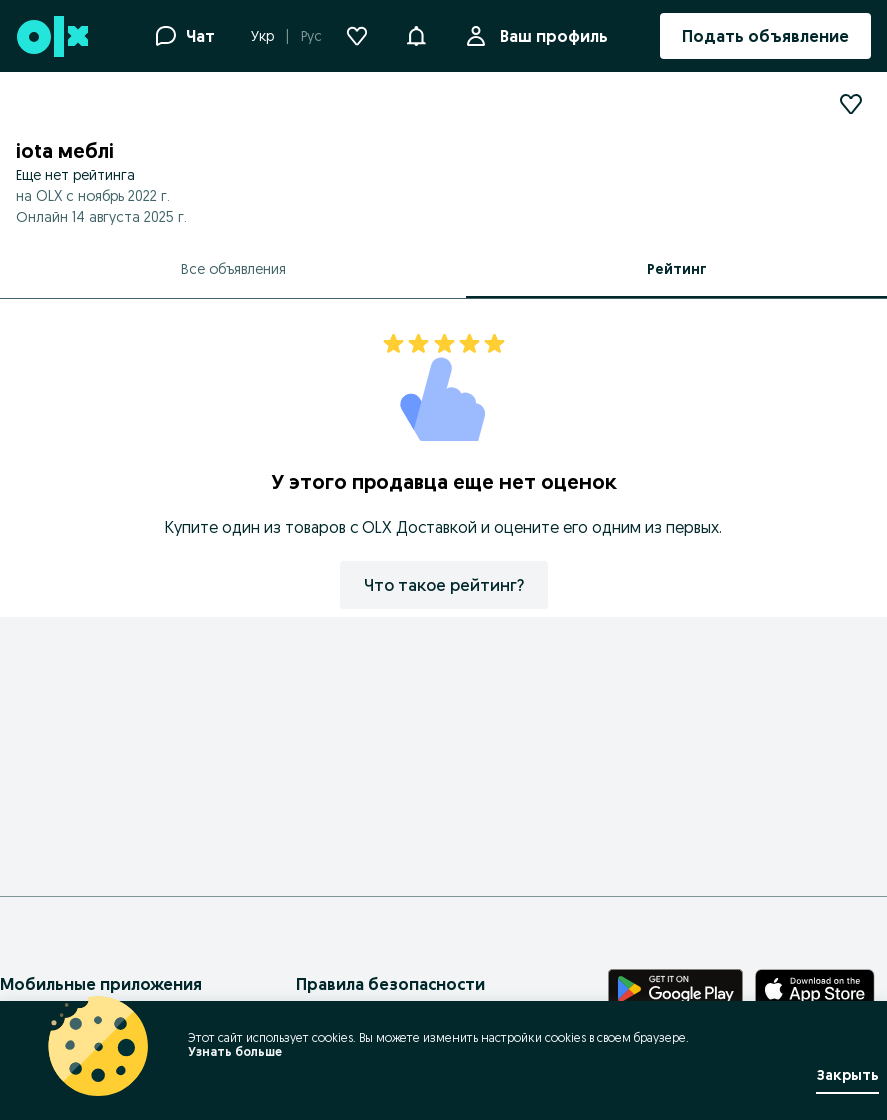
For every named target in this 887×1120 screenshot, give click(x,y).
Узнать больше (235, 1051)
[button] (416, 34)
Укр (262, 36)
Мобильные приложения (101, 984)
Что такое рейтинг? (444, 585)
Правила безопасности (390, 984)
